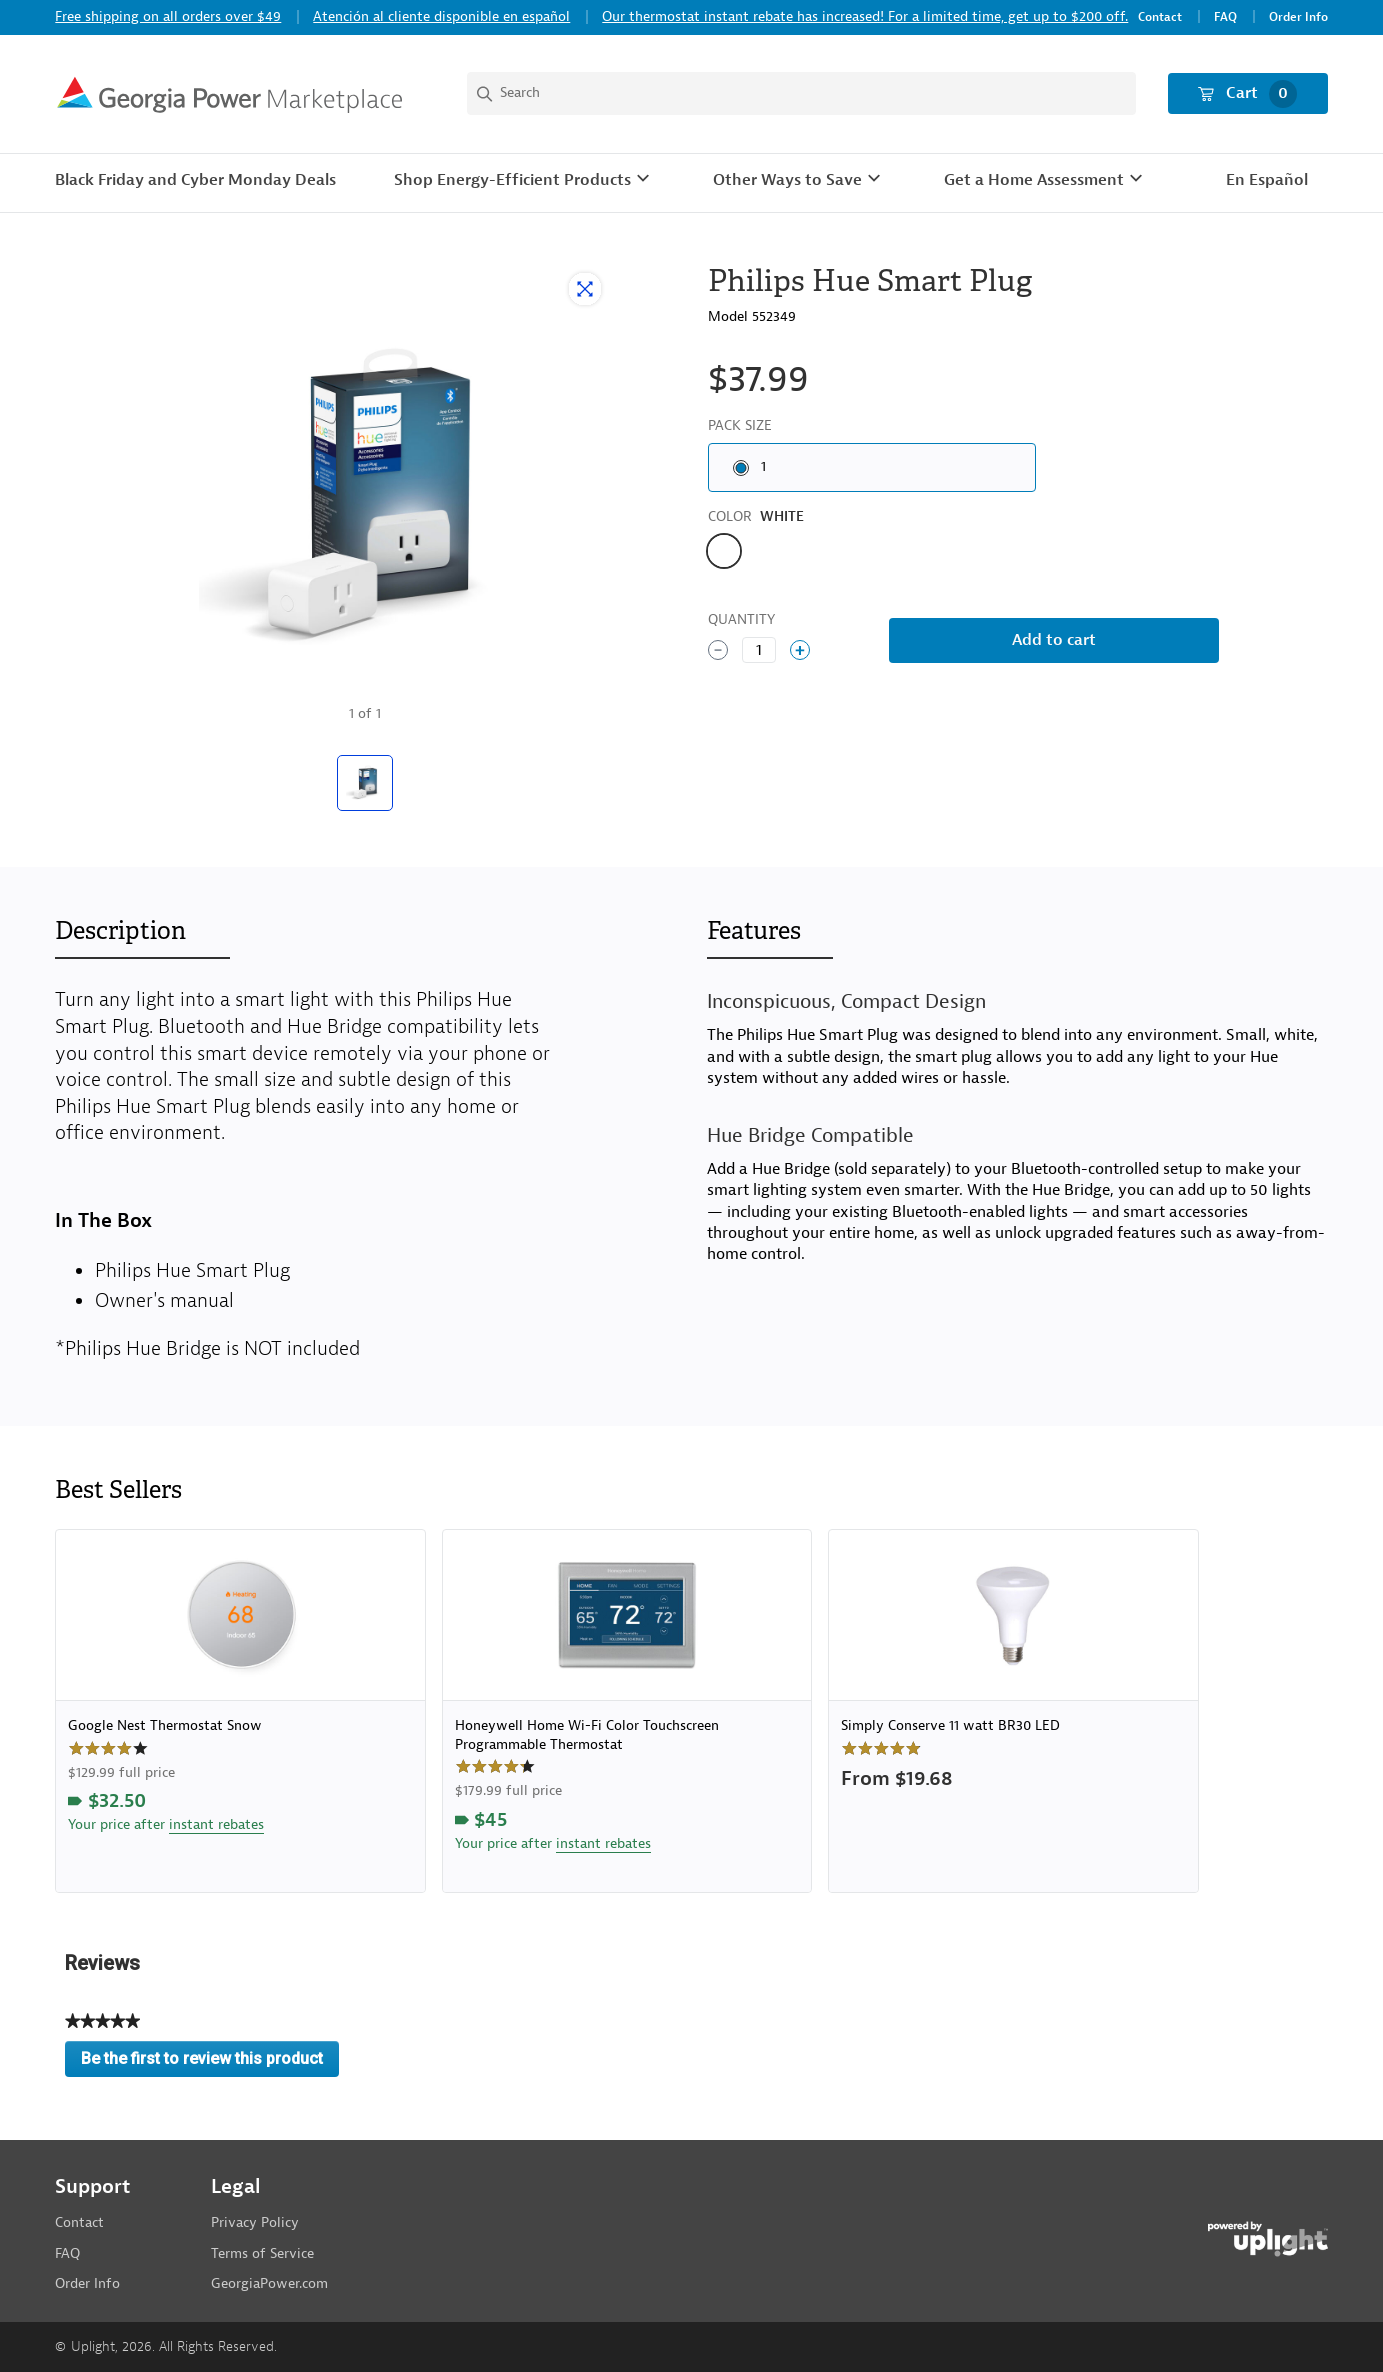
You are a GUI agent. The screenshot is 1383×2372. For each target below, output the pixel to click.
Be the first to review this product (210, 2063)
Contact (1160, 17)
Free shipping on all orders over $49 (168, 16)
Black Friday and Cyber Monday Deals (195, 180)
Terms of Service (262, 2253)
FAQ (1225, 17)
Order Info (1298, 17)
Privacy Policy (255, 2222)
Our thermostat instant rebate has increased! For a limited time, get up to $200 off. (865, 16)
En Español (1267, 180)
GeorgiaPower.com (269, 2283)
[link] (240, 1711)
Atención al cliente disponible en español (441, 16)
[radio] (872, 467)
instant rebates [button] (216, 1824)
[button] (524, 180)
